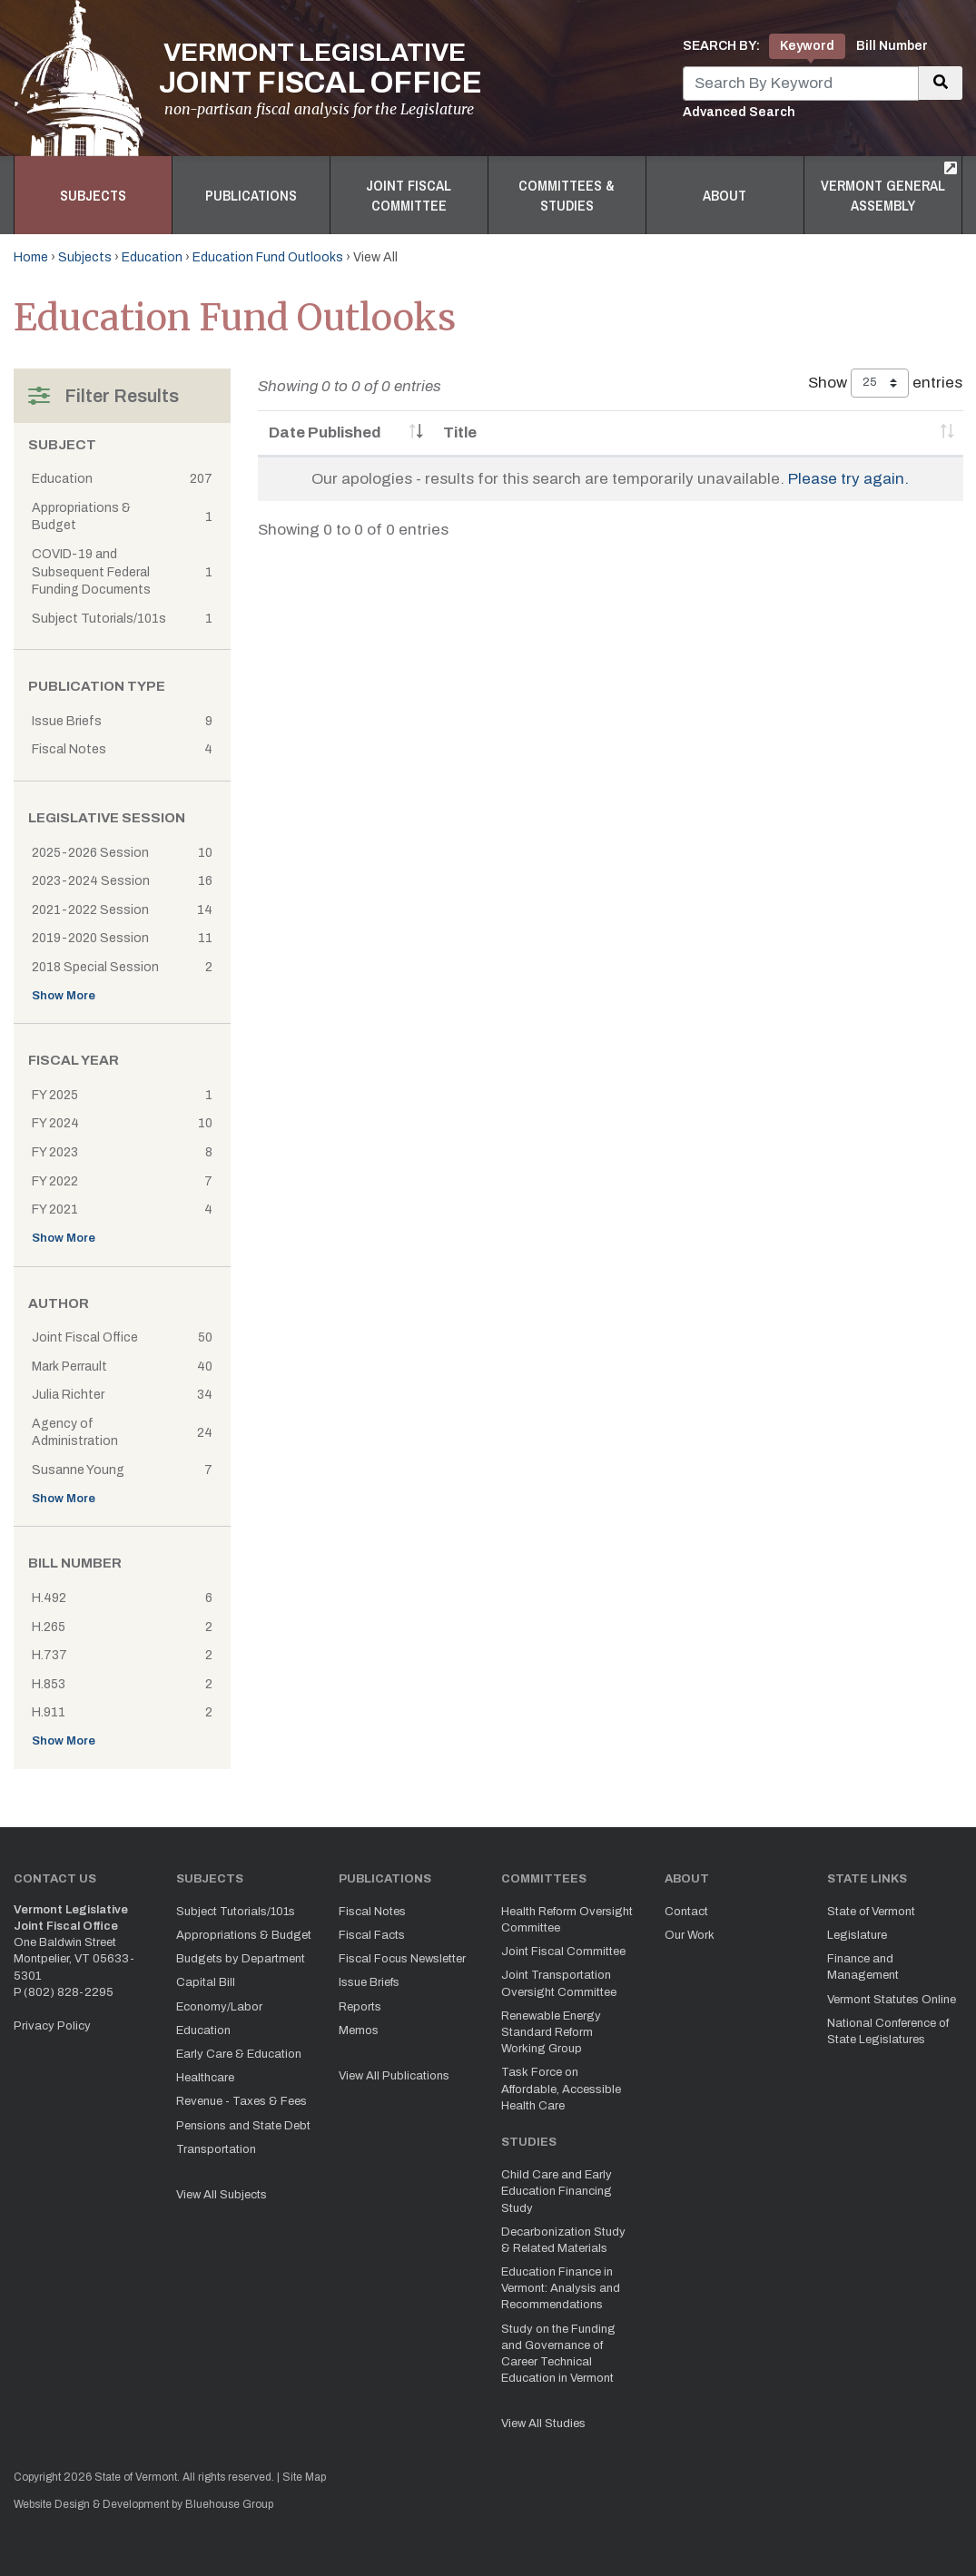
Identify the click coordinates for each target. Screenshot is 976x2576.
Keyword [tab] (807, 46)
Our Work (690, 1935)
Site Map (304, 2477)
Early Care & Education (238, 2054)
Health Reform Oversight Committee (567, 1919)
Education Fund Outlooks (267, 257)
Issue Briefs (369, 1982)
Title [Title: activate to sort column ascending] (460, 432)
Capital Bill (205, 1982)
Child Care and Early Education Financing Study (556, 2191)
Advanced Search (739, 112)
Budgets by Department (240, 1958)
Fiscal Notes (372, 1911)
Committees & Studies (566, 195)
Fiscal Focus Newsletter (402, 1958)
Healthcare (205, 2077)
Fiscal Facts (372, 1935)
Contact (686, 1911)
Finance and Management (863, 1966)
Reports (360, 2007)
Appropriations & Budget (243, 1935)
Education (152, 257)
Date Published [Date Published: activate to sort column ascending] (325, 432)
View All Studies (543, 2423)
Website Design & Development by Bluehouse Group (143, 2504)
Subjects (93, 195)
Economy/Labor (219, 2007)
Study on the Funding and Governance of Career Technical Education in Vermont (558, 2354)
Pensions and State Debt (243, 2125)
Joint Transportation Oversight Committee (558, 1983)
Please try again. (848, 478)
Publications (251, 195)
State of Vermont (871, 1911)
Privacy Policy (52, 2026)
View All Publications (394, 2076)
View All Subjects (221, 2194)
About (724, 195)
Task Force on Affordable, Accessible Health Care (561, 2088)
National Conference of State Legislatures (888, 2031)
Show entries (885, 383)
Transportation (216, 2149)
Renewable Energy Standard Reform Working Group (551, 2032)
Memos (359, 2030)
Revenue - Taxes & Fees (241, 2101)
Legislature (857, 1935)
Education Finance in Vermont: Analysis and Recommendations (560, 2288)
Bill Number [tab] (892, 46)
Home (31, 257)
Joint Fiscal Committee (408, 195)
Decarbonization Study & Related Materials (563, 2240)
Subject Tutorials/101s (235, 1911)
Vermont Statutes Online (891, 1999)
